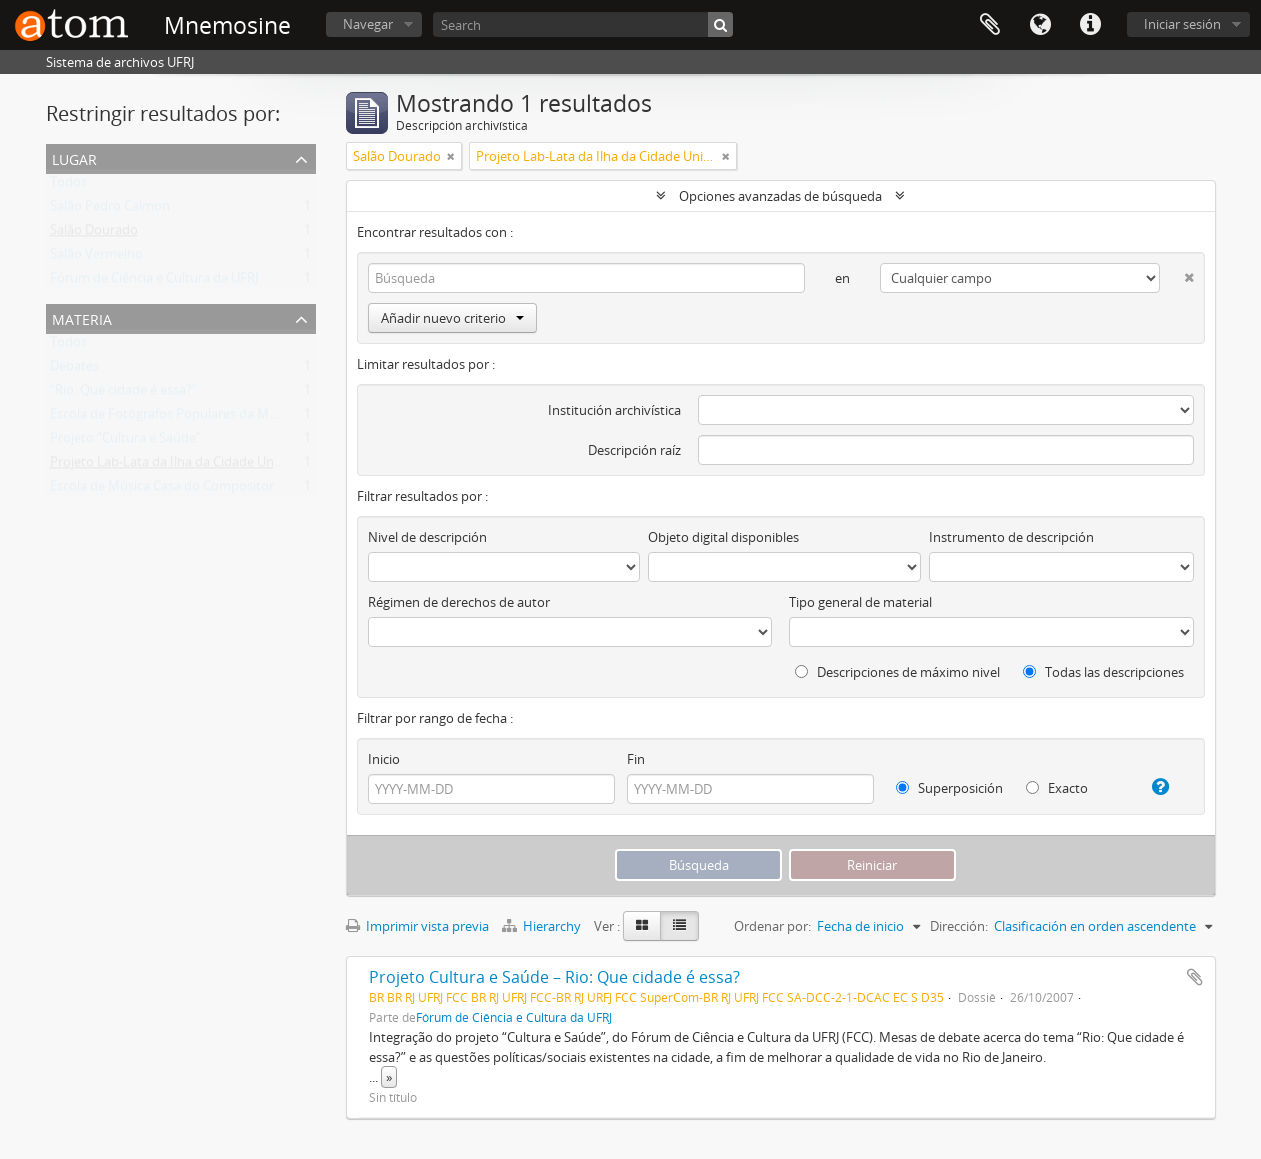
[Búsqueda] (720, 24)
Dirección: (959, 926)
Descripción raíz (634, 450)
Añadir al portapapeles (1195, 977)
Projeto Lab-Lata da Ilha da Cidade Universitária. (192, 466)
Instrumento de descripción (1011, 537)
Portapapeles (990, 25)
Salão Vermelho (96, 258)
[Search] (583, 24)
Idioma (1040, 25)
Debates (74, 370)
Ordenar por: (772, 926)
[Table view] (679, 926)
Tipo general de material (860, 602)
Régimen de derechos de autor (459, 602)
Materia (82, 317)
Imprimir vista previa (417, 926)
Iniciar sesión (1182, 24)
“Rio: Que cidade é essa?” (123, 394)
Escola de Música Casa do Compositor (162, 490)
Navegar (368, 24)
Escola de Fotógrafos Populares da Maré (169, 418)
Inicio (384, 759)
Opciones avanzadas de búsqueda (780, 196)
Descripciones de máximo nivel (897, 672)
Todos (68, 186)
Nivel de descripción (427, 537)
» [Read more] (389, 1077)
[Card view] (642, 926)
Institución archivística (614, 410)
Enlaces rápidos (1090, 25)
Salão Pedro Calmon (110, 210)
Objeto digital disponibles (723, 537)
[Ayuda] (1152, 787)
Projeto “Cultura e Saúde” (125, 442)
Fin (636, 759)
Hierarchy (543, 926)
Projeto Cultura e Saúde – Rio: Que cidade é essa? (554, 977)
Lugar (74, 157)
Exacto (1057, 788)
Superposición (949, 788)
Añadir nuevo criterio (452, 318)
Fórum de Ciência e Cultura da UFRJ (154, 282)
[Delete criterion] (1176, 273)
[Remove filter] (451, 156)
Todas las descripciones (1103, 672)
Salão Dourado (94, 234)
